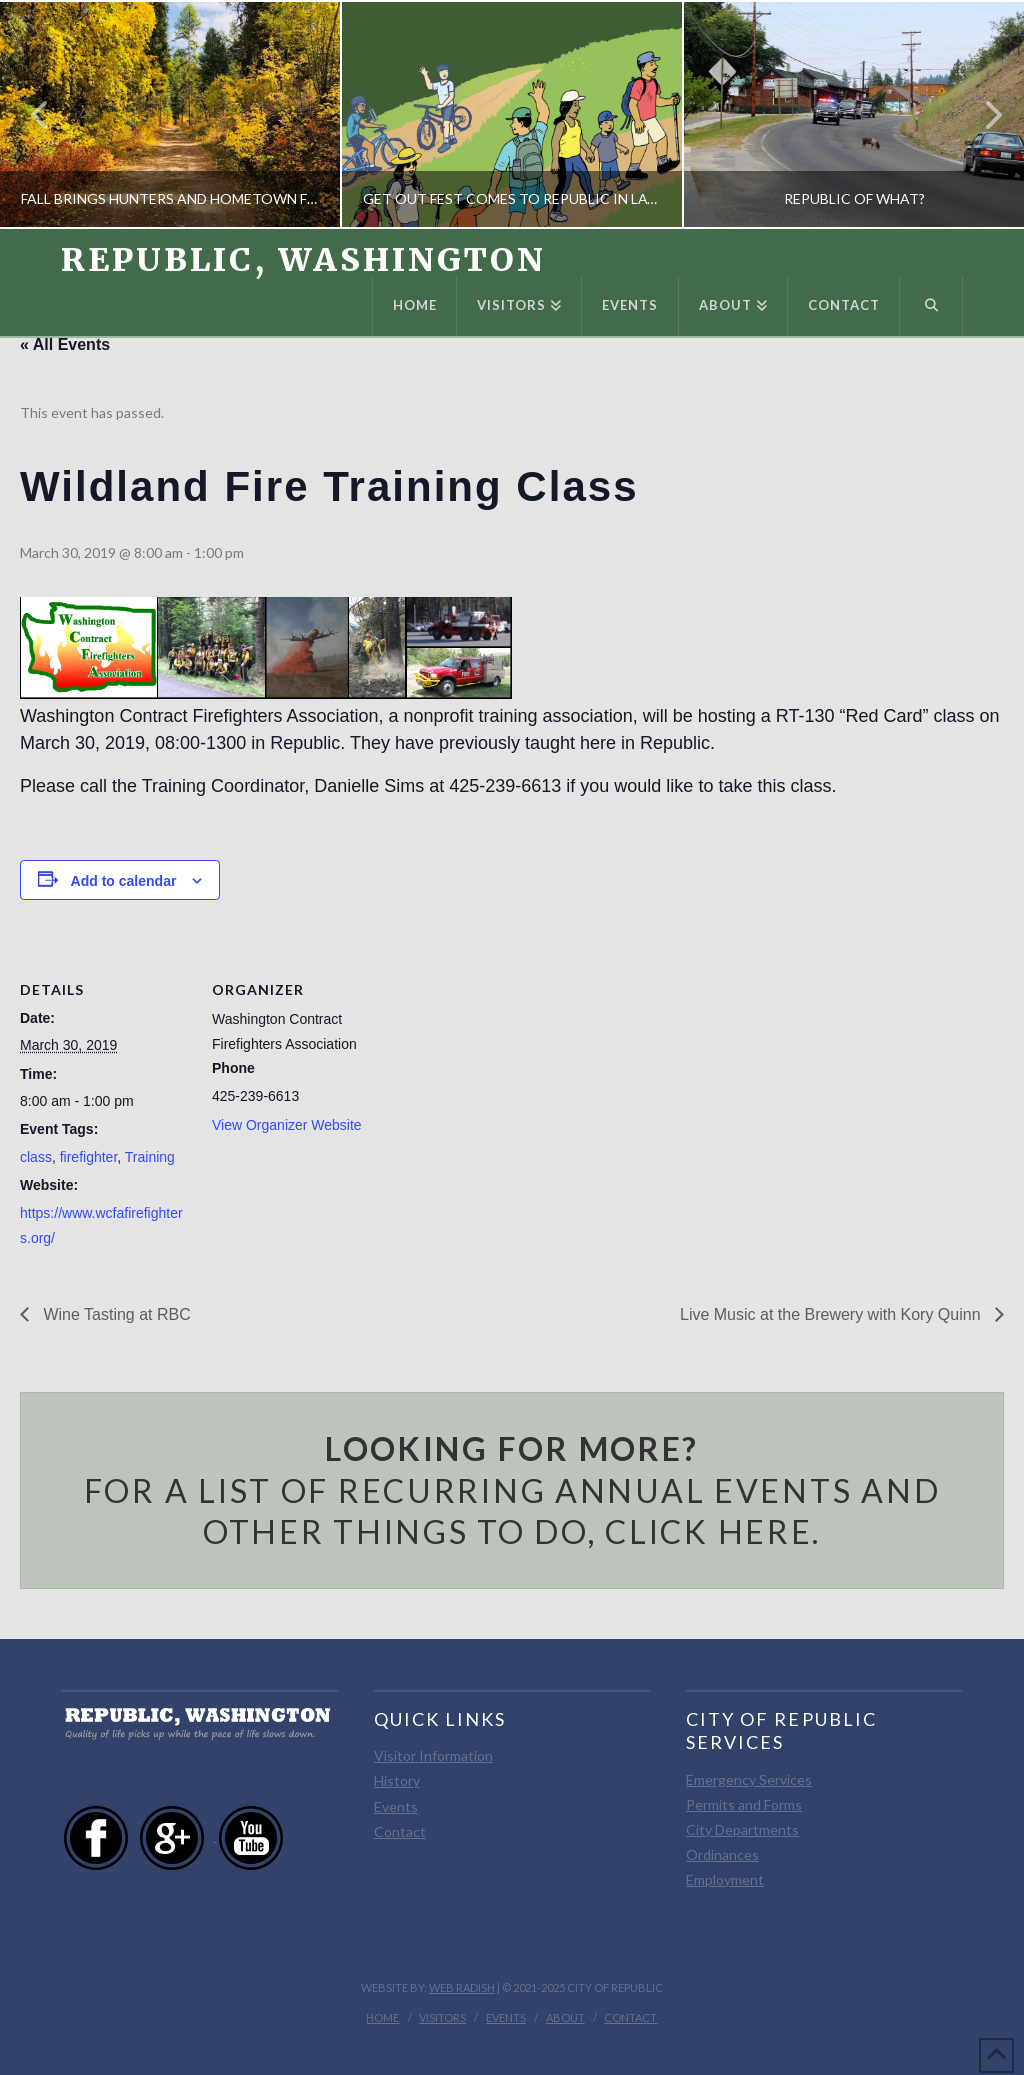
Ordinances (722, 1854)
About (565, 2017)
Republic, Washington (303, 260)
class (36, 1157)
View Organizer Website (287, 1125)
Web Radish (462, 1987)
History (397, 1780)
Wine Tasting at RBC (115, 1314)
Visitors (442, 2017)
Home (382, 2017)
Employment (725, 1879)
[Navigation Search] (931, 306)
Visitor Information (433, 1755)
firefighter (89, 1157)
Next (982, 114)
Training (150, 1157)
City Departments (742, 1829)
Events (396, 1806)
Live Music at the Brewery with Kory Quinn (832, 1314)
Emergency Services (749, 1779)
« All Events (65, 344)
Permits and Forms (744, 1804)
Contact (400, 1831)
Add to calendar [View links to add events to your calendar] (124, 881)
